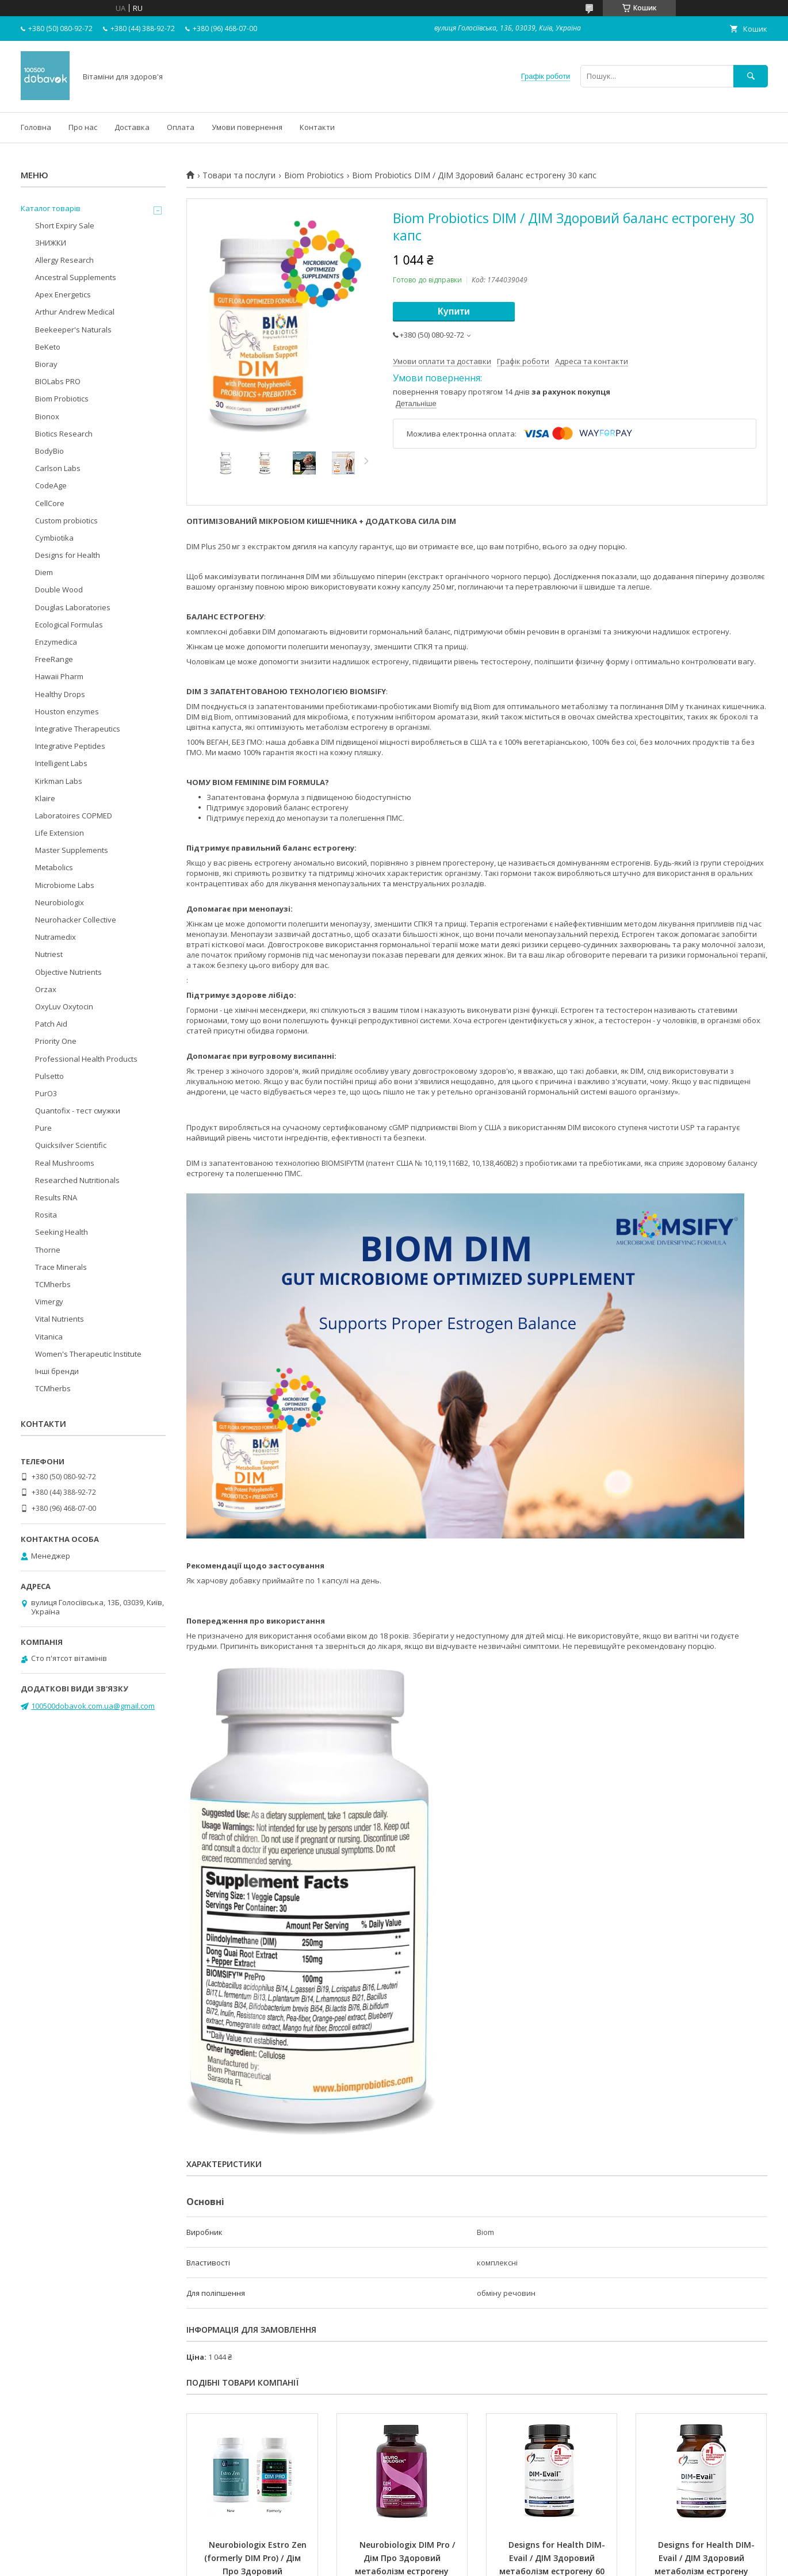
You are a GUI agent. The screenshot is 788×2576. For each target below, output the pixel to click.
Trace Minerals (61, 1267)
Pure (43, 1128)
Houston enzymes (67, 711)
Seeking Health (61, 1232)
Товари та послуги (239, 175)
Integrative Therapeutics (77, 729)
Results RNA (56, 1197)
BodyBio (49, 451)
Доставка (132, 127)
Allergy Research (64, 260)
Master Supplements (71, 850)
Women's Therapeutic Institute (88, 1354)
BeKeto (47, 347)
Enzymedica (56, 642)
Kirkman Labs (58, 781)
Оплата (180, 127)
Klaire (45, 798)
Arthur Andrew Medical (74, 312)
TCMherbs (53, 1284)
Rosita (46, 1214)
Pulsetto (49, 1076)
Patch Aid (51, 1024)
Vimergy (49, 1301)
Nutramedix (55, 937)
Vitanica (49, 1336)
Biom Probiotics (314, 175)
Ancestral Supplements (75, 277)
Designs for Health (67, 555)
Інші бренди (57, 1371)
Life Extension (59, 833)
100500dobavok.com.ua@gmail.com (93, 1705)
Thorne (47, 1250)
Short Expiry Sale (64, 225)
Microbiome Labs (64, 885)
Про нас (82, 127)
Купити (454, 311)
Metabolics (54, 867)
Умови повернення (247, 127)
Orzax (45, 989)
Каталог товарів (51, 208)
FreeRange (54, 659)
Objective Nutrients (68, 972)
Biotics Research (64, 433)
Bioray (46, 364)
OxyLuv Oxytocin (64, 1006)
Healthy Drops (60, 694)
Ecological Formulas (69, 624)
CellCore (49, 503)
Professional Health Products (86, 1059)
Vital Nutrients (59, 1319)
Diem (44, 572)
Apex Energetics (63, 294)
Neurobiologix (59, 902)
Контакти (317, 127)
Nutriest (49, 954)
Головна (36, 127)
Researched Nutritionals (77, 1180)
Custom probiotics (66, 520)
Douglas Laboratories (72, 607)
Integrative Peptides (70, 746)
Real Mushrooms (64, 1163)
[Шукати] (750, 76)
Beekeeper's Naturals (73, 329)
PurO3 (46, 1093)
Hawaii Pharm (59, 676)
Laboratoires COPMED (73, 815)
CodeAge (51, 485)
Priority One (55, 1041)
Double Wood (59, 589)
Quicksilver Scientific (70, 1145)
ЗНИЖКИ (50, 243)
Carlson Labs (58, 468)
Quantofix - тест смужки (77, 1110)
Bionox (47, 416)
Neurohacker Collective (75, 919)
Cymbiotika (54, 538)
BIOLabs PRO (58, 381)
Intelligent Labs (61, 763)
